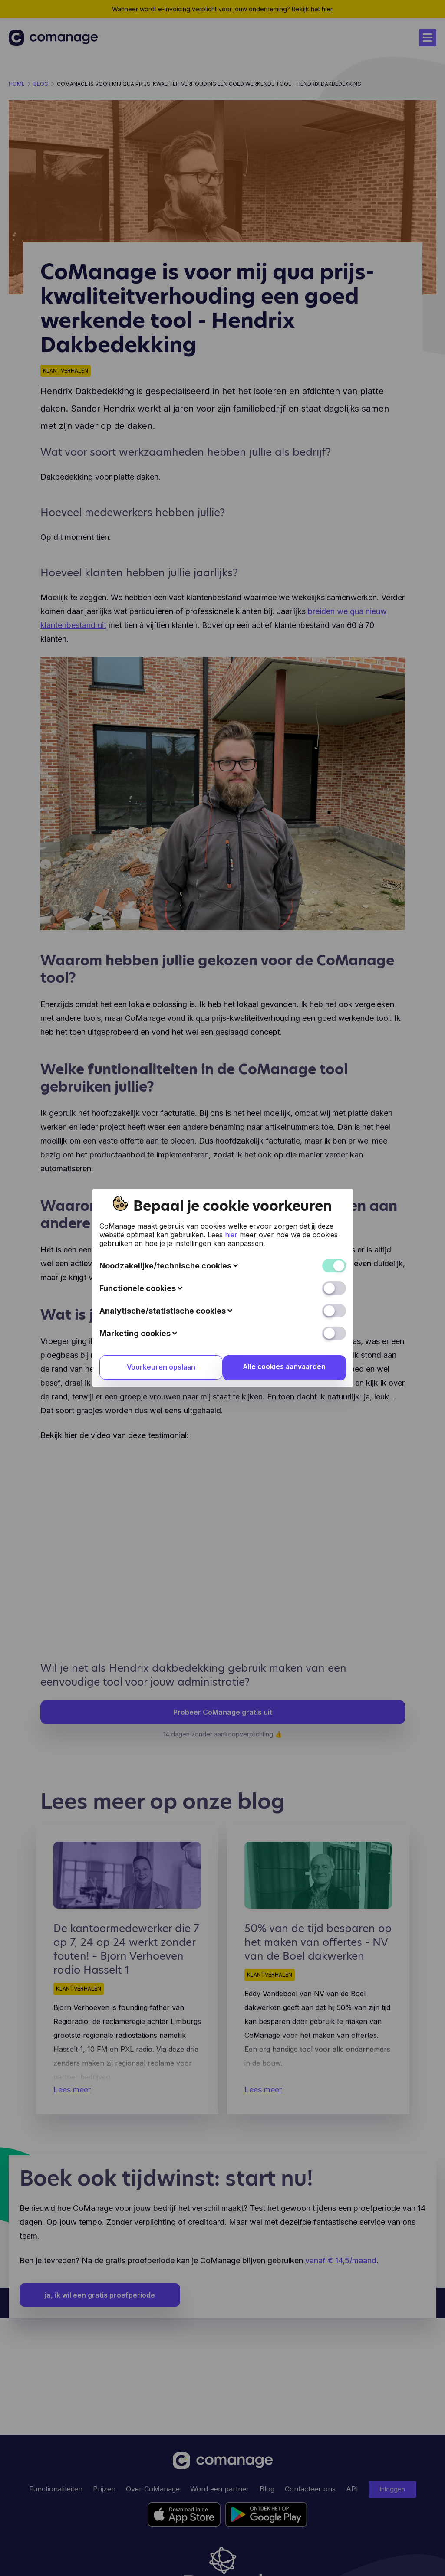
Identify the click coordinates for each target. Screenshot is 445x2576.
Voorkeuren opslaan (159, 1367)
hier (231, 1234)
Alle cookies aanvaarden (285, 1367)
